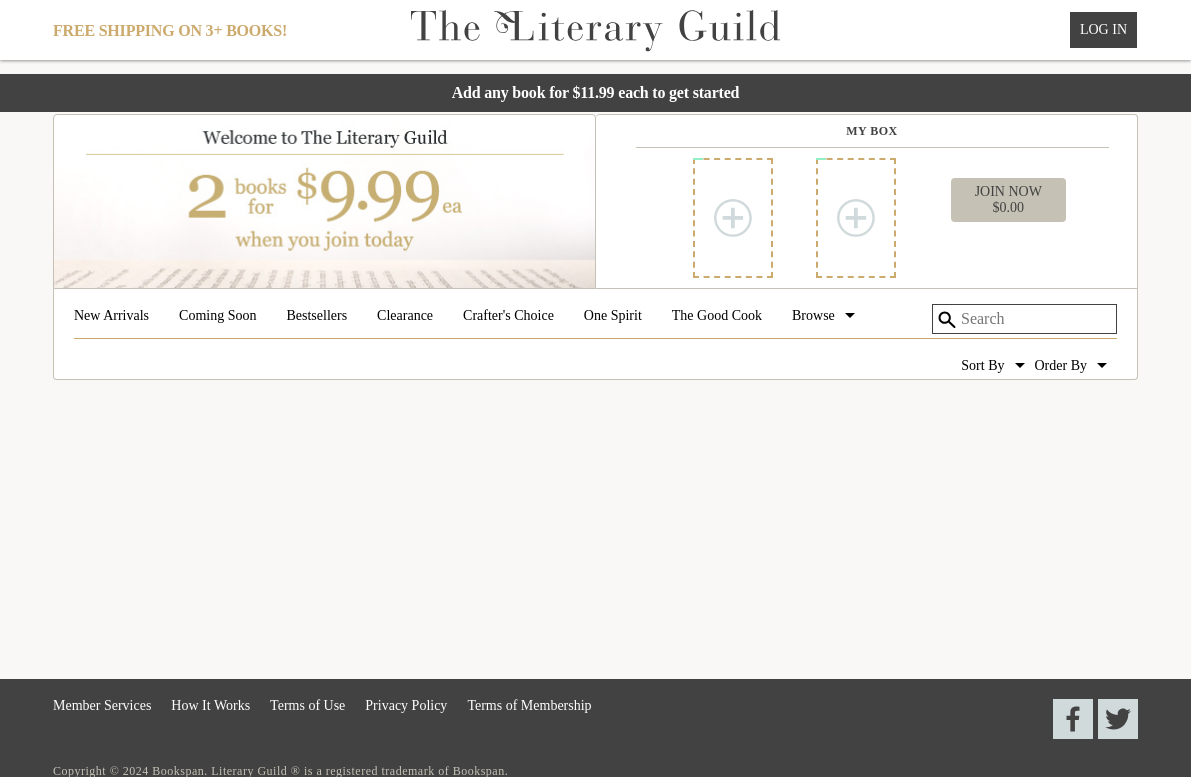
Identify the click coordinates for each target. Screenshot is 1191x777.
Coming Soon (217, 316)
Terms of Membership (529, 705)
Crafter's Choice (508, 316)
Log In (1103, 29)
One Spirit (613, 316)
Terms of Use (307, 705)
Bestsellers (316, 316)
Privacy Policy (406, 705)
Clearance (405, 316)
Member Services (102, 705)
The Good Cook (717, 316)
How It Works (210, 705)
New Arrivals (111, 316)
